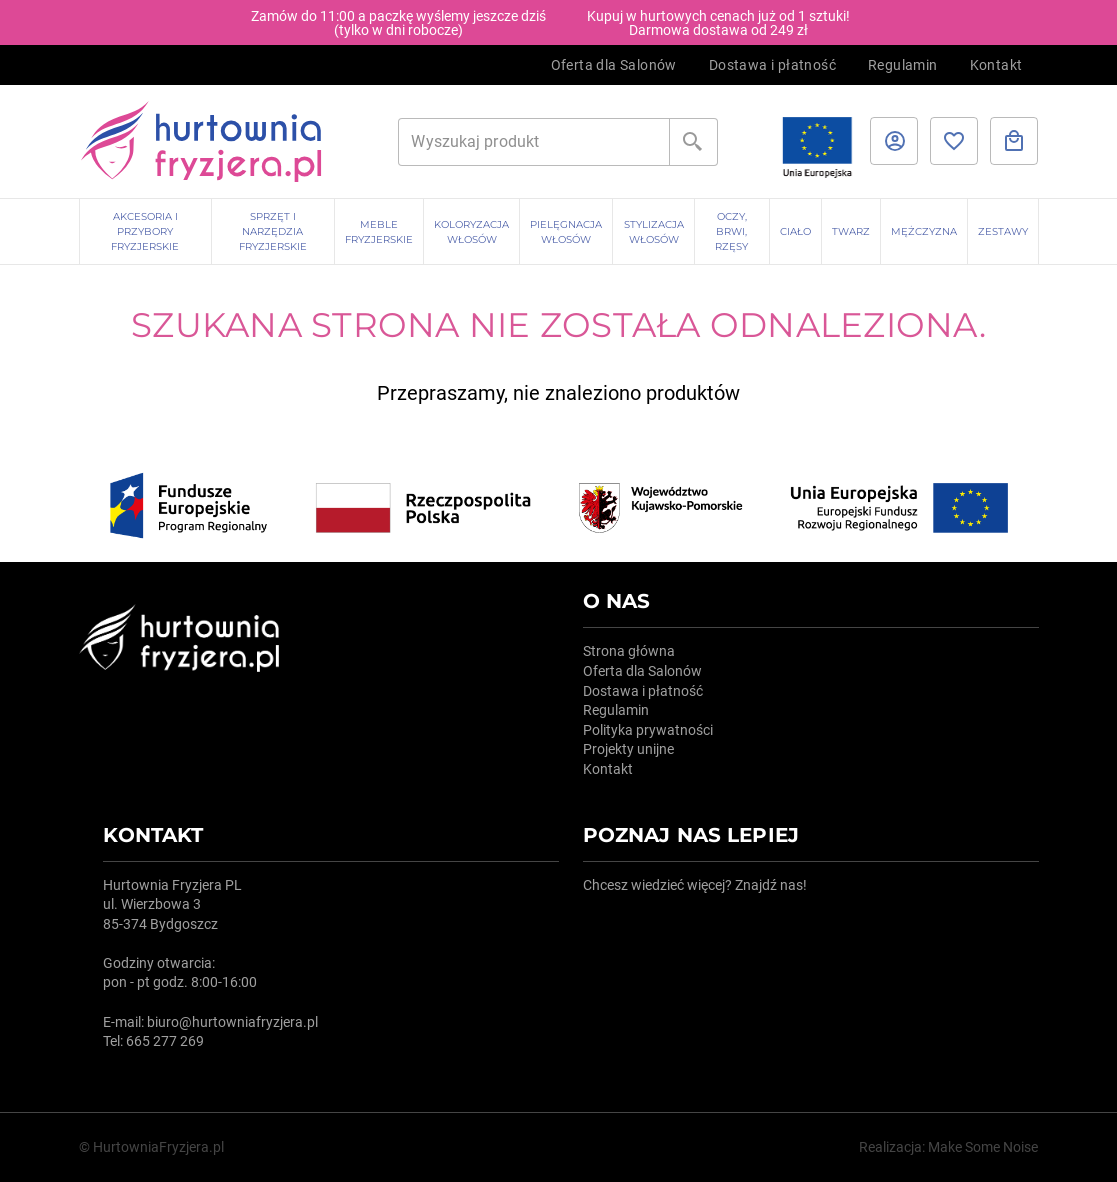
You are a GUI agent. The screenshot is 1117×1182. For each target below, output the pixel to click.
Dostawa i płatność (772, 65)
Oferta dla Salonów (614, 65)
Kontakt (996, 65)
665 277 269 (165, 1041)
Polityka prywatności (648, 730)
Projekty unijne (628, 749)
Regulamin (903, 65)
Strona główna (629, 651)
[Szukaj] (534, 142)
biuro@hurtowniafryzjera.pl (232, 1022)
